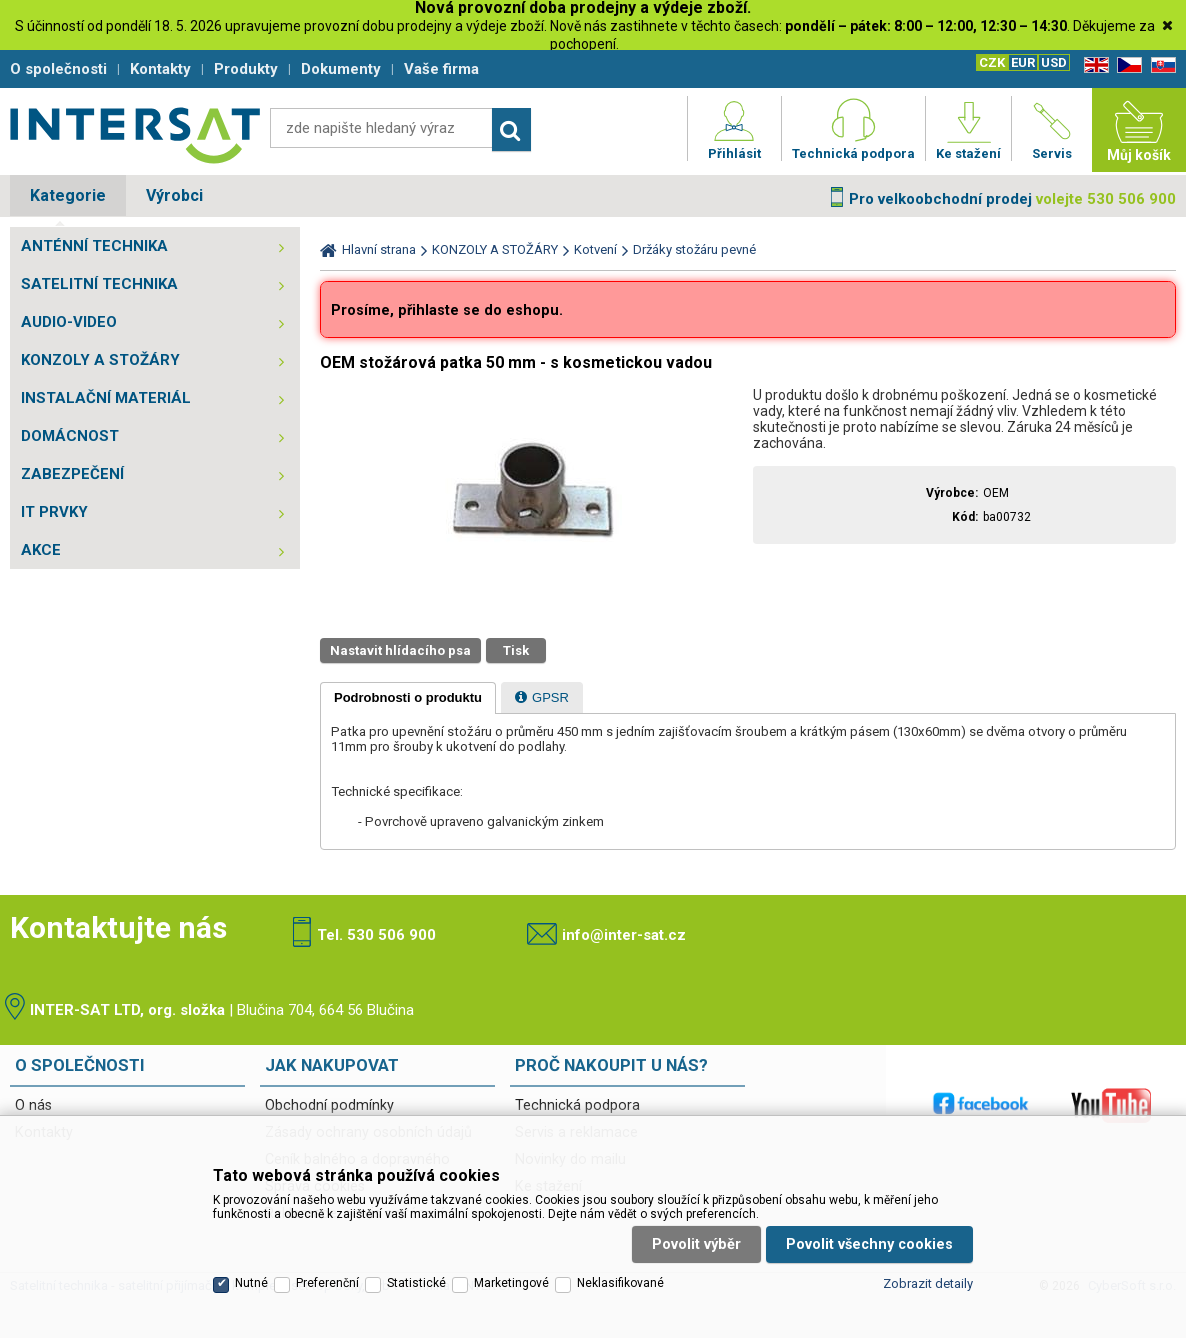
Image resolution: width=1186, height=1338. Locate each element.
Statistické (416, 1283)
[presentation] (408, 698)
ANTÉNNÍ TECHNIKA (94, 246)
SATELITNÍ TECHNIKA (99, 284)
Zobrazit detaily (928, 1283)
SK (1160, 65)
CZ (1126, 65)
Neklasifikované (620, 1283)
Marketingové (511, 1283)
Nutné (251, 1283)
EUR (1023, 62)
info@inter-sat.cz (624, 935)
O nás (33, 1105)
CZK (992, 62)
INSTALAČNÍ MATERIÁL (106, 398)
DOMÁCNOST (70, 436)
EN (1093, 65)
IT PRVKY (54, 512)
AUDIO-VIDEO (69, 322)
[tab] (408, 698)
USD (1054, 62)
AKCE (41, 550)
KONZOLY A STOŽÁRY (100, 360)
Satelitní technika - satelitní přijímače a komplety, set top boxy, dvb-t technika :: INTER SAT (135, 135)
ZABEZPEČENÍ (72, 474)
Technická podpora (577, 1105)
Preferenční (327, 1283)
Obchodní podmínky (329, 1105)
